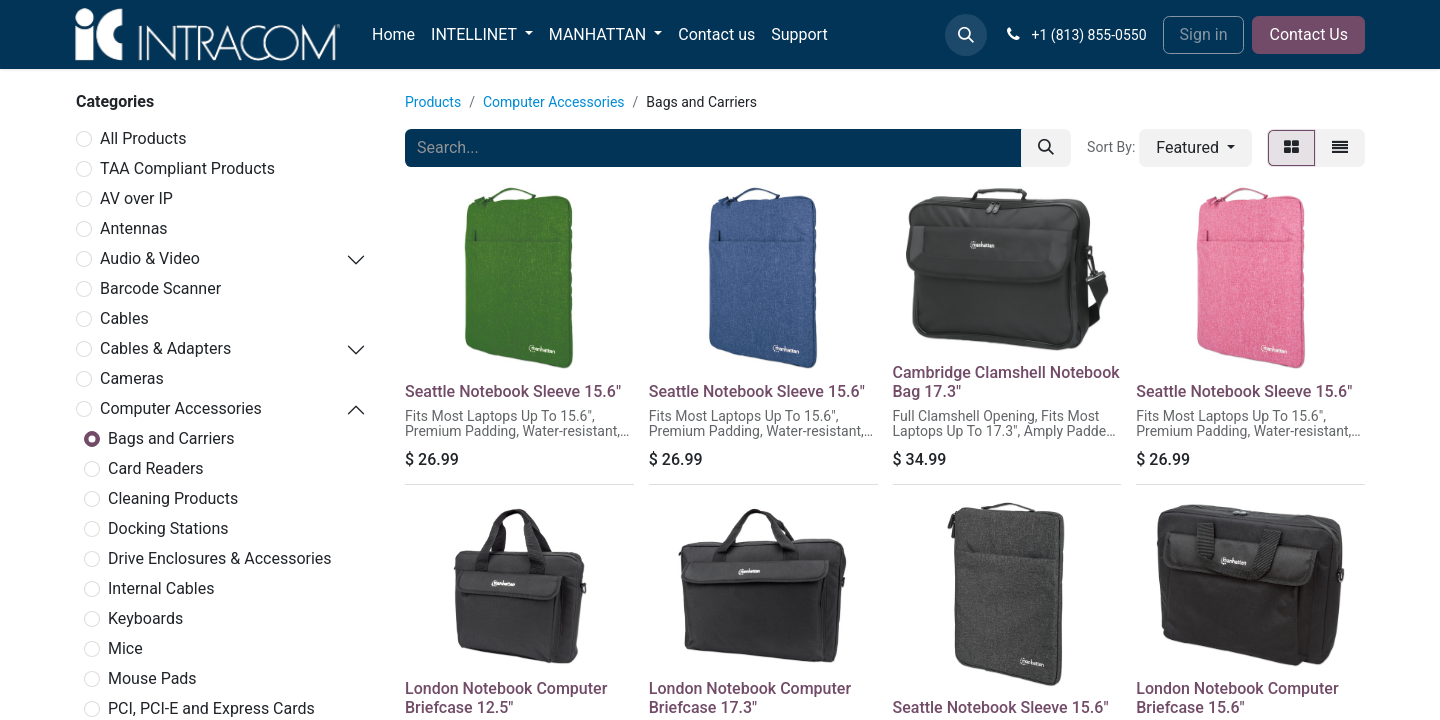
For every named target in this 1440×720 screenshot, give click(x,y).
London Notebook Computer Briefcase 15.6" (1237, 698)
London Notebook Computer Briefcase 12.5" (506, 698)
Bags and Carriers (171, 438)
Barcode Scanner (160, 288)
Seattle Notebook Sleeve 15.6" (513, 391)
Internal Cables (161, 588)
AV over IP (136, 198)
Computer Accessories (181, 408)
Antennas (134, 228)
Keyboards (145, 618)
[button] (966, 35)
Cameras (132, 378)
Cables (124, 318)
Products (433, 102)
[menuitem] (393, 35)
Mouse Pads (152, 678)
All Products (143, 138)
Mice (125, 648)
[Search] (1046, 148)
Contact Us (1308, 34)
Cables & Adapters (165, 348)
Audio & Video (150, 258)
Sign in (1204, 34)
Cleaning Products (173, 498)
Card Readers (156, 468)
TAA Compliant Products (187, 168)
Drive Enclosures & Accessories (220, 558)
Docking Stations (168, 528)
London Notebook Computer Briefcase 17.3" (750, 698)
